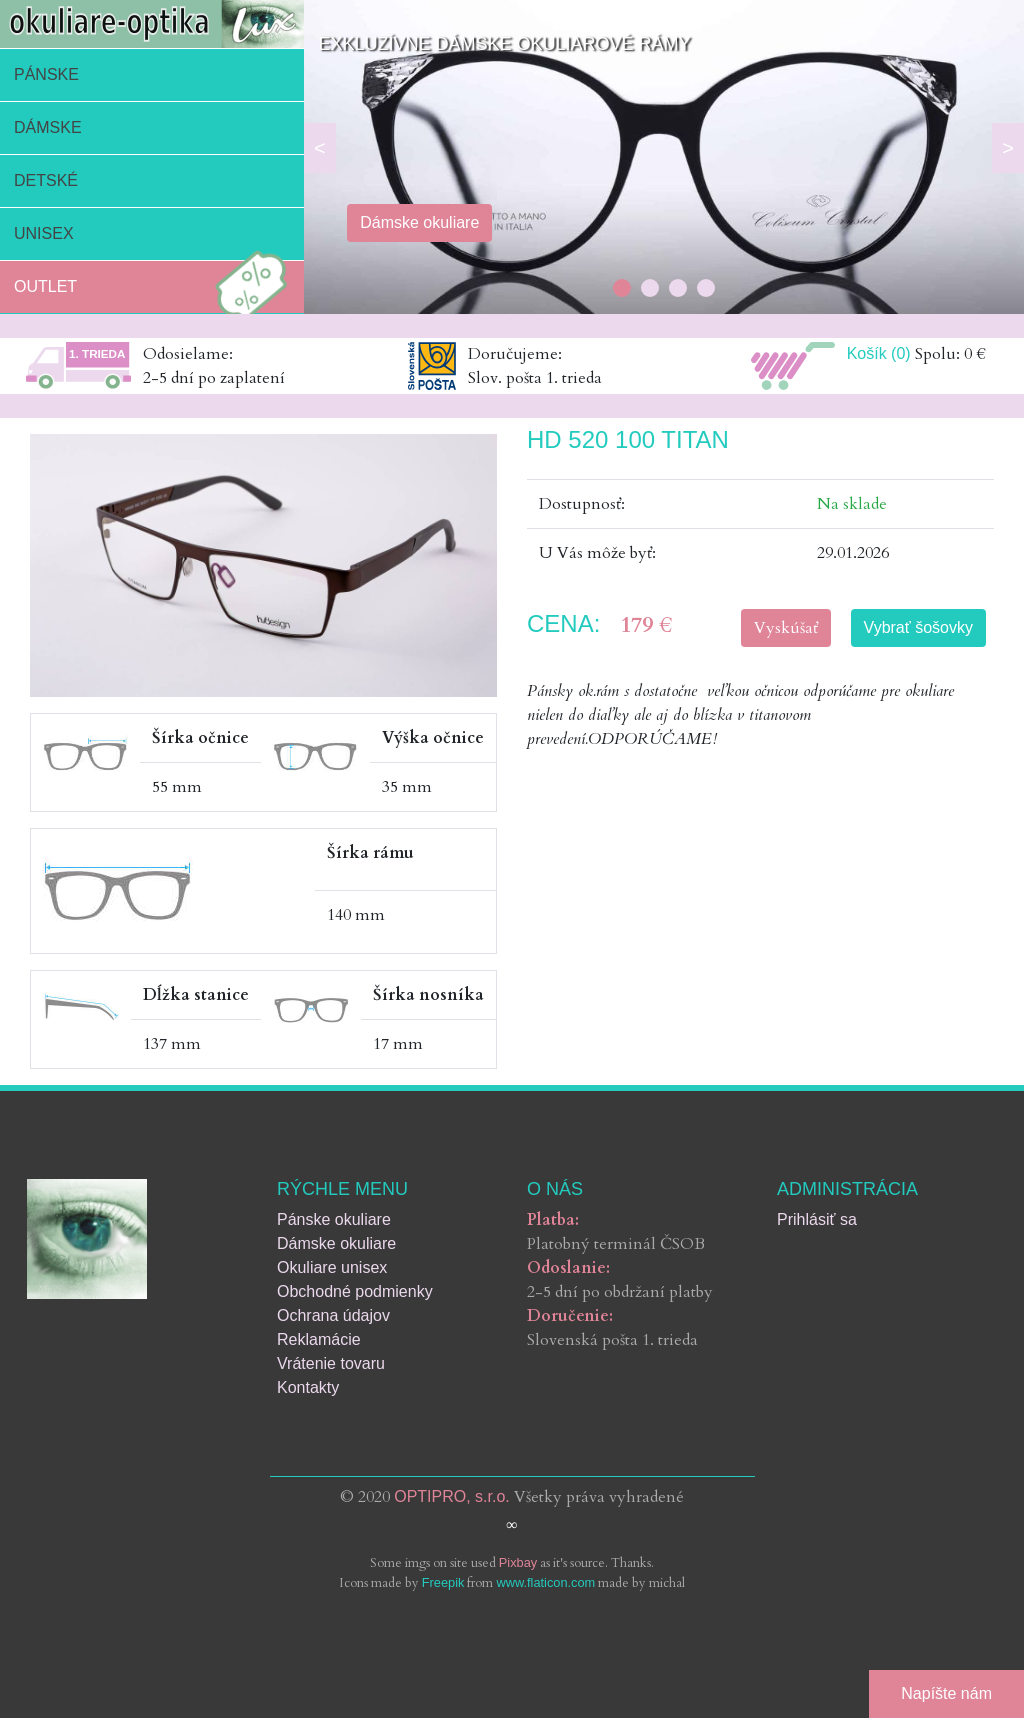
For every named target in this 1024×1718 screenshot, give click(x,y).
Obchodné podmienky (355, 1291)
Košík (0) (879, 353)
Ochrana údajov (333, 1315)
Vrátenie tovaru (331, 1363)
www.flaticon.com (545, 1582)
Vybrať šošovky (918, 627)
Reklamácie (319, 1339)
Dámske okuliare (336, 1243)
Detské (46, 180)
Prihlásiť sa (817, 1219)
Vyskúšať (786, 628)
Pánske (46, 74)
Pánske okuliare (334, 1219)
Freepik (443, 1582)
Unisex (44, 233)
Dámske (48, 127)
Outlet (156, 287)
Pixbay (518, 1562)
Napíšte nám (946, 1693)
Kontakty (308, 1387)
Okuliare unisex (332, 1267)
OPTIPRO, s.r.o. (452, 1496)
